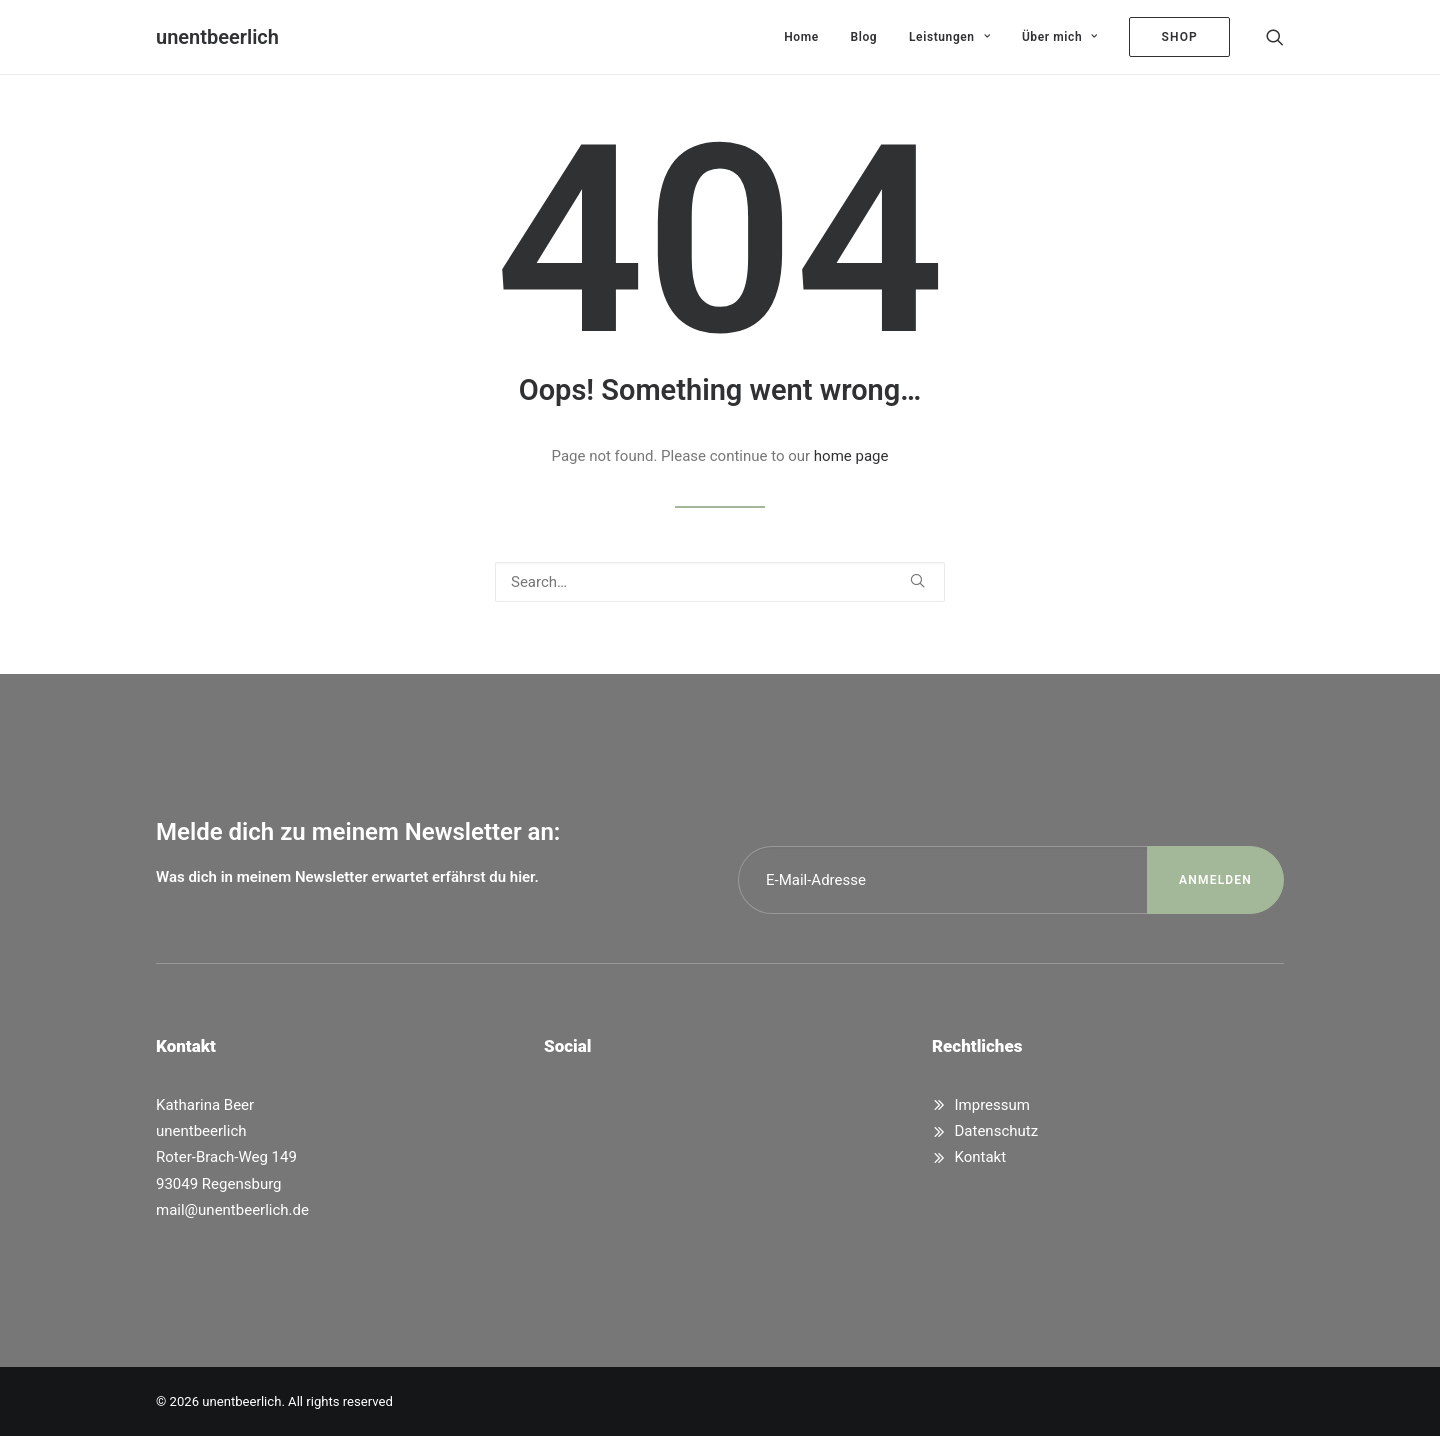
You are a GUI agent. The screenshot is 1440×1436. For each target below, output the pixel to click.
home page (851, 456)
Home (801, 37)
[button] (1275, 37)
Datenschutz (997, 1131)
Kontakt (981, 1157)
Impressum (992, 1105)
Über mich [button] (1060, 37)
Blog (864, 37)
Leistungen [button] (949, 37)
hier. (524, 877)
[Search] (720, 582)
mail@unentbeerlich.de (232, 1210)
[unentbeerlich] (217, 37)
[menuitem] (801, 37)
